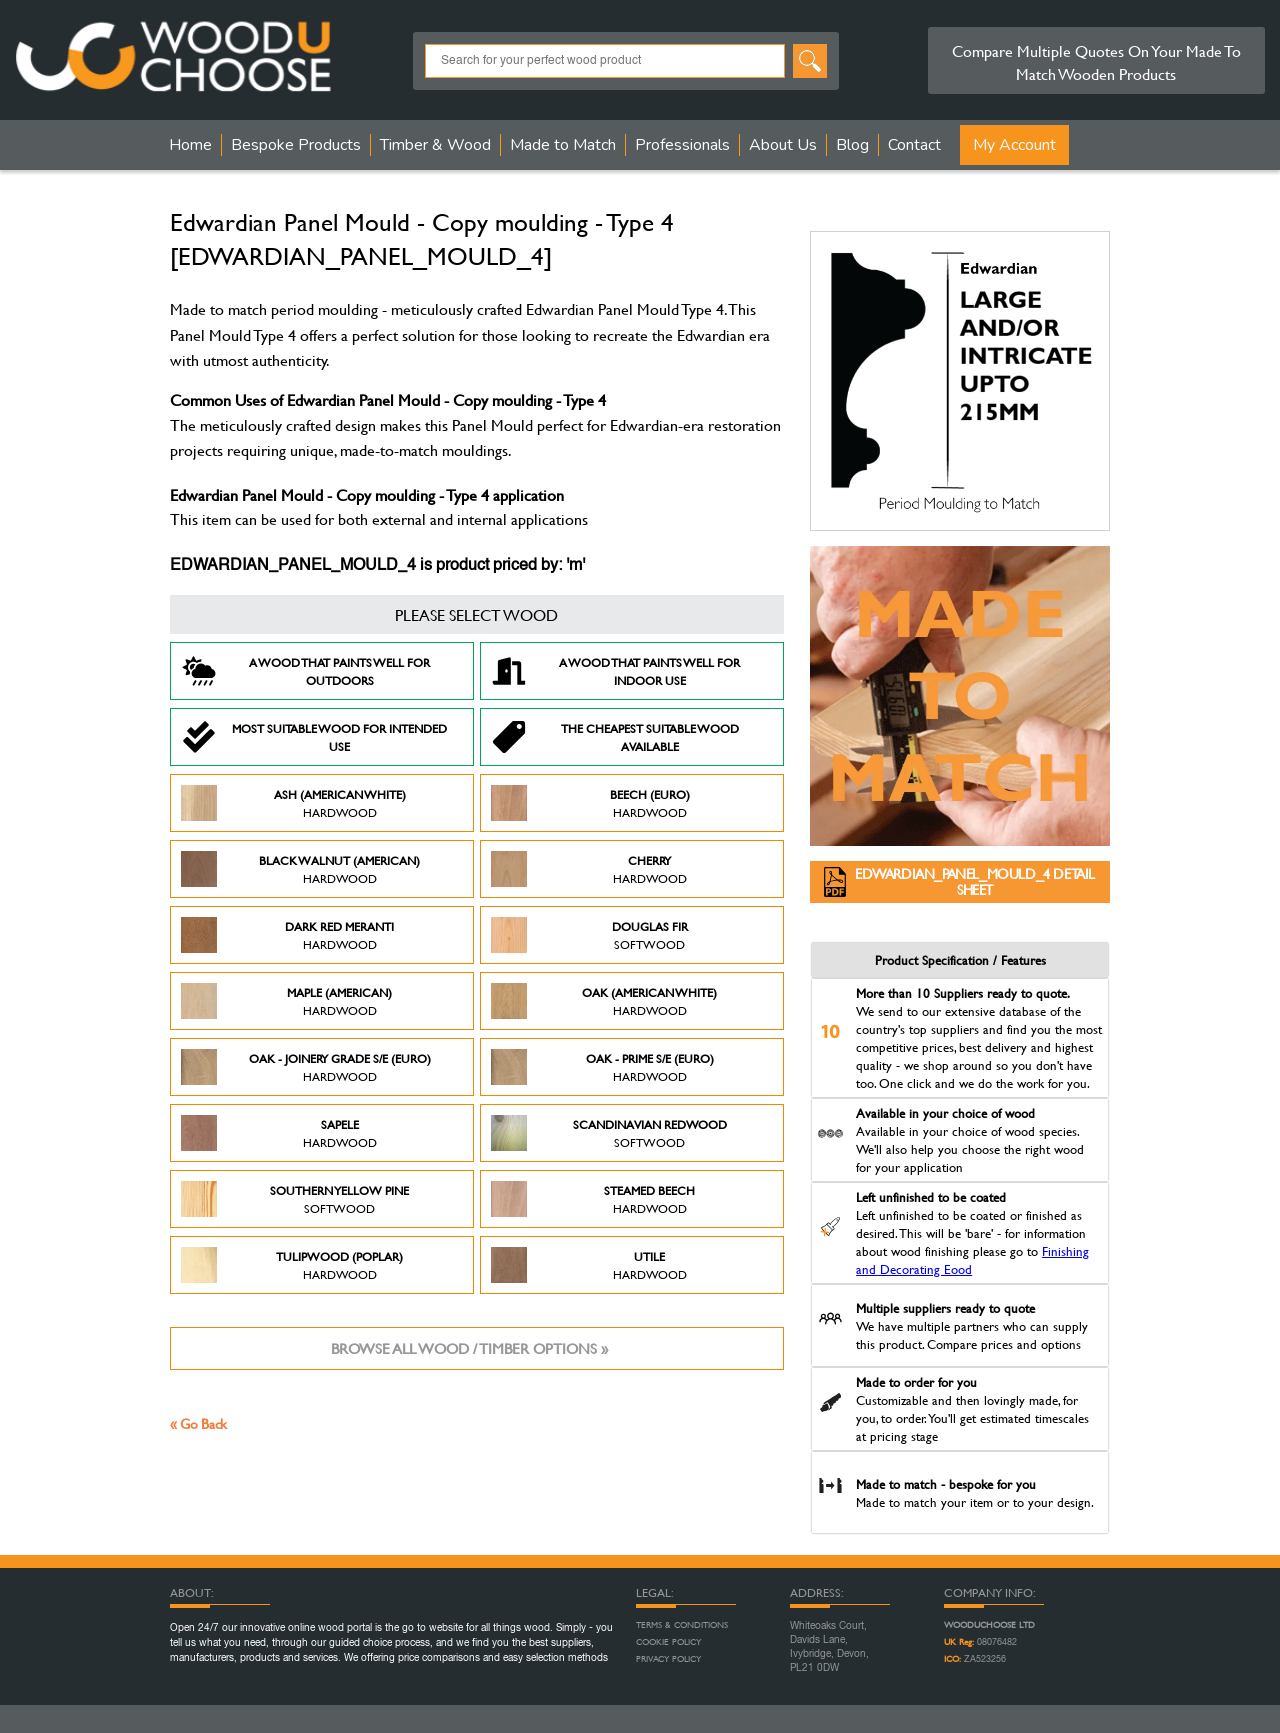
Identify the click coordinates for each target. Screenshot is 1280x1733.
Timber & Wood (435, 145)
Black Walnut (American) (300, 869)
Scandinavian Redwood (609, 1133)
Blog (852, 145)
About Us (783, 145)
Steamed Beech (593, 1199)
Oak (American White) (604, 1001)
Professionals (682, 145)
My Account (1014, 145)
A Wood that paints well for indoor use (615, 671)
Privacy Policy (668, 1659)
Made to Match (563, 145)
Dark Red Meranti (287, 935)
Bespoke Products (296, 145)
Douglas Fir (589, 935)
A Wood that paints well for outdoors (305, 671)
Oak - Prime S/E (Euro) (602, 1067)
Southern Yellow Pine (295, 1199)
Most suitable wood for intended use (314, 737)
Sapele (279, 1133)
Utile (589, 1265)
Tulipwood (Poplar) (292, 1265)
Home (190, 145)
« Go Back (198, 1423)
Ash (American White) (293, 803)
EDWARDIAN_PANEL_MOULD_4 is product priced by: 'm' (377, 566)
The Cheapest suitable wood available (615, 737)
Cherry (589, 869)
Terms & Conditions (682, 1625)
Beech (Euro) (590, 803)
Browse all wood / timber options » (469, 1348)
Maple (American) (286, 1001)
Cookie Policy (668, 1642)
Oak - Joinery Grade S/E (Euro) (306, 1067)
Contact (914, 145)
